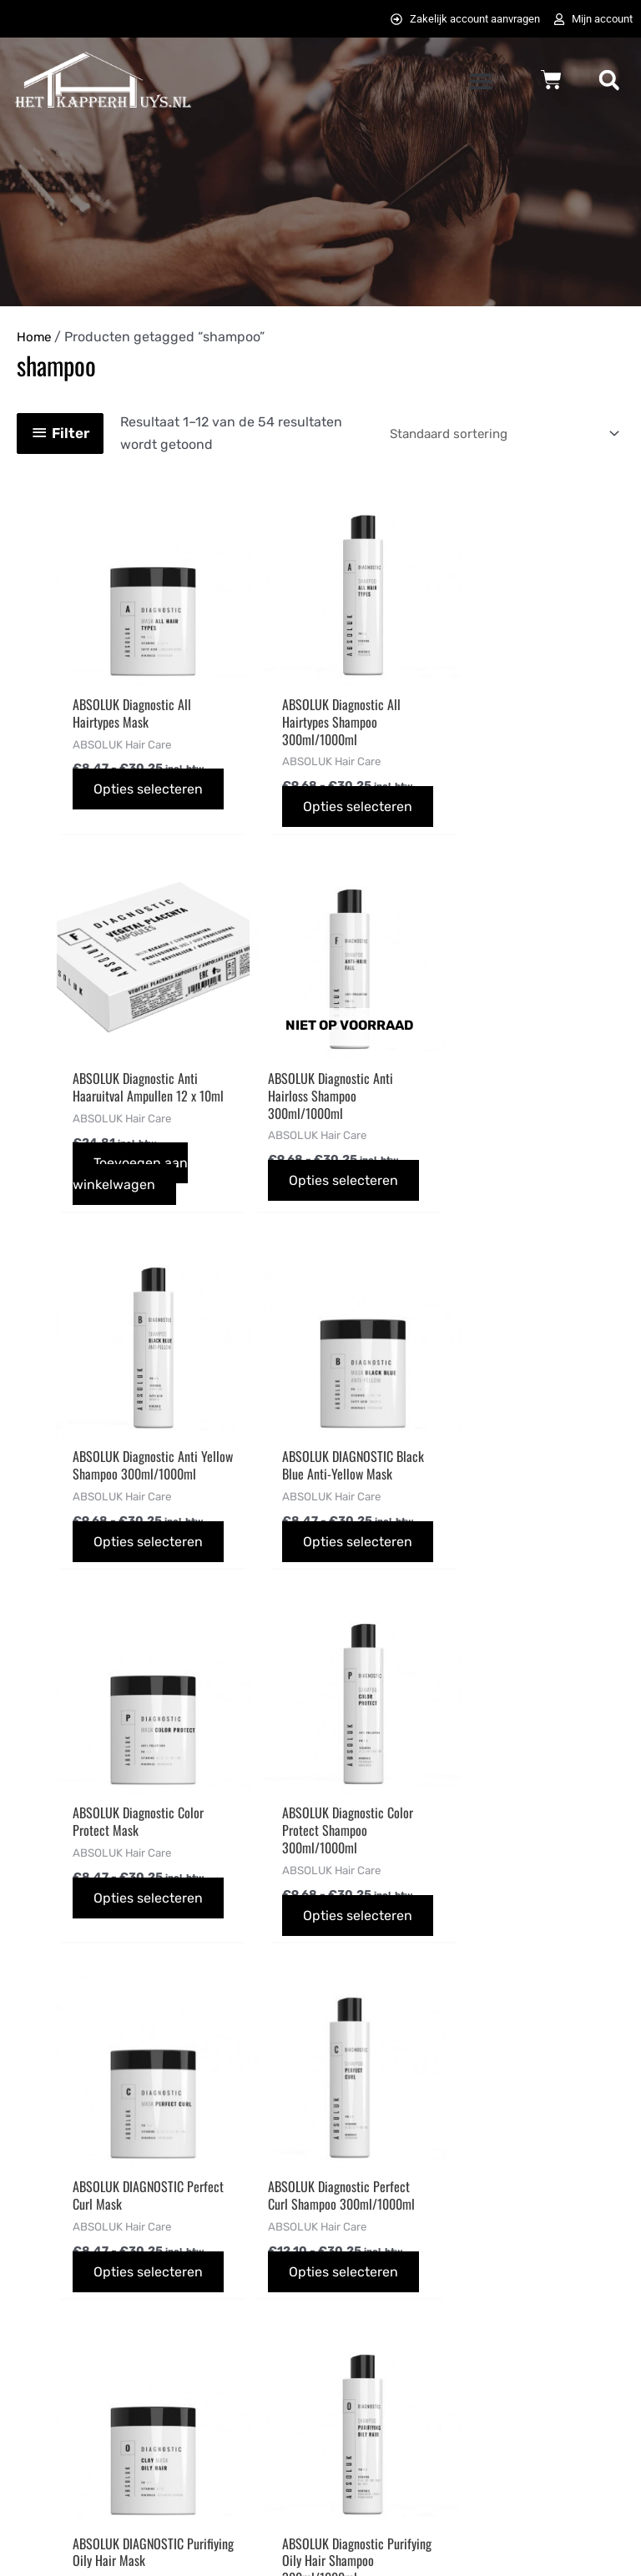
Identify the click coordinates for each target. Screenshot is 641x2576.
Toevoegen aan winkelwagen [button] (518, 804)
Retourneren (215, 2390)
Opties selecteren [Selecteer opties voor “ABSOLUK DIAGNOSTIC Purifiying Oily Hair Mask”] (300, 1934)
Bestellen (205, 2232)
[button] (480, 82)
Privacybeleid (379, 2299)
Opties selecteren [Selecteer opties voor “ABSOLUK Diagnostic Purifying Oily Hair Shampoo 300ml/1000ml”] (494, 1952)
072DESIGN (437, 2537)
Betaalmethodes (227, 2277)
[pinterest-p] (516, 2275)
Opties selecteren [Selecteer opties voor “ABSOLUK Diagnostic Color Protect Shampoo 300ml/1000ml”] (300, 1569)
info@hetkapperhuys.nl (86, 2321)
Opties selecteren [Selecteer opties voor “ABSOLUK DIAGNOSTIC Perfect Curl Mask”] (494, 1552)
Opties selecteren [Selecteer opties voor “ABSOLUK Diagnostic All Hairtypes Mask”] (106, 786)
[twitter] (558, 2238)
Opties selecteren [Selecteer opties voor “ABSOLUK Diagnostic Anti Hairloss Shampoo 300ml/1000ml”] (106, 1187)
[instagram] (600, 2238)
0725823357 (54, 2344)
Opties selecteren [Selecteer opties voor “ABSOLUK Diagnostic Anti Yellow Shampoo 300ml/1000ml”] (300, 1187)
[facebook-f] (516, 2238)
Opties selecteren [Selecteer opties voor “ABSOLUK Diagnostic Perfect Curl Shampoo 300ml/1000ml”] (106, 1952)
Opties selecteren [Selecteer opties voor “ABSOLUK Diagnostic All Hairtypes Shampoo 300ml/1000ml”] (300, 804)
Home (35, 337)
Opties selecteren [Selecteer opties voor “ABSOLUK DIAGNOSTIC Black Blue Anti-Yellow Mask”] (494, 1169)
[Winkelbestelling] (492, 434)
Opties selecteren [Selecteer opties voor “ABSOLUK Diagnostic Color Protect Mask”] (106, 1552)
